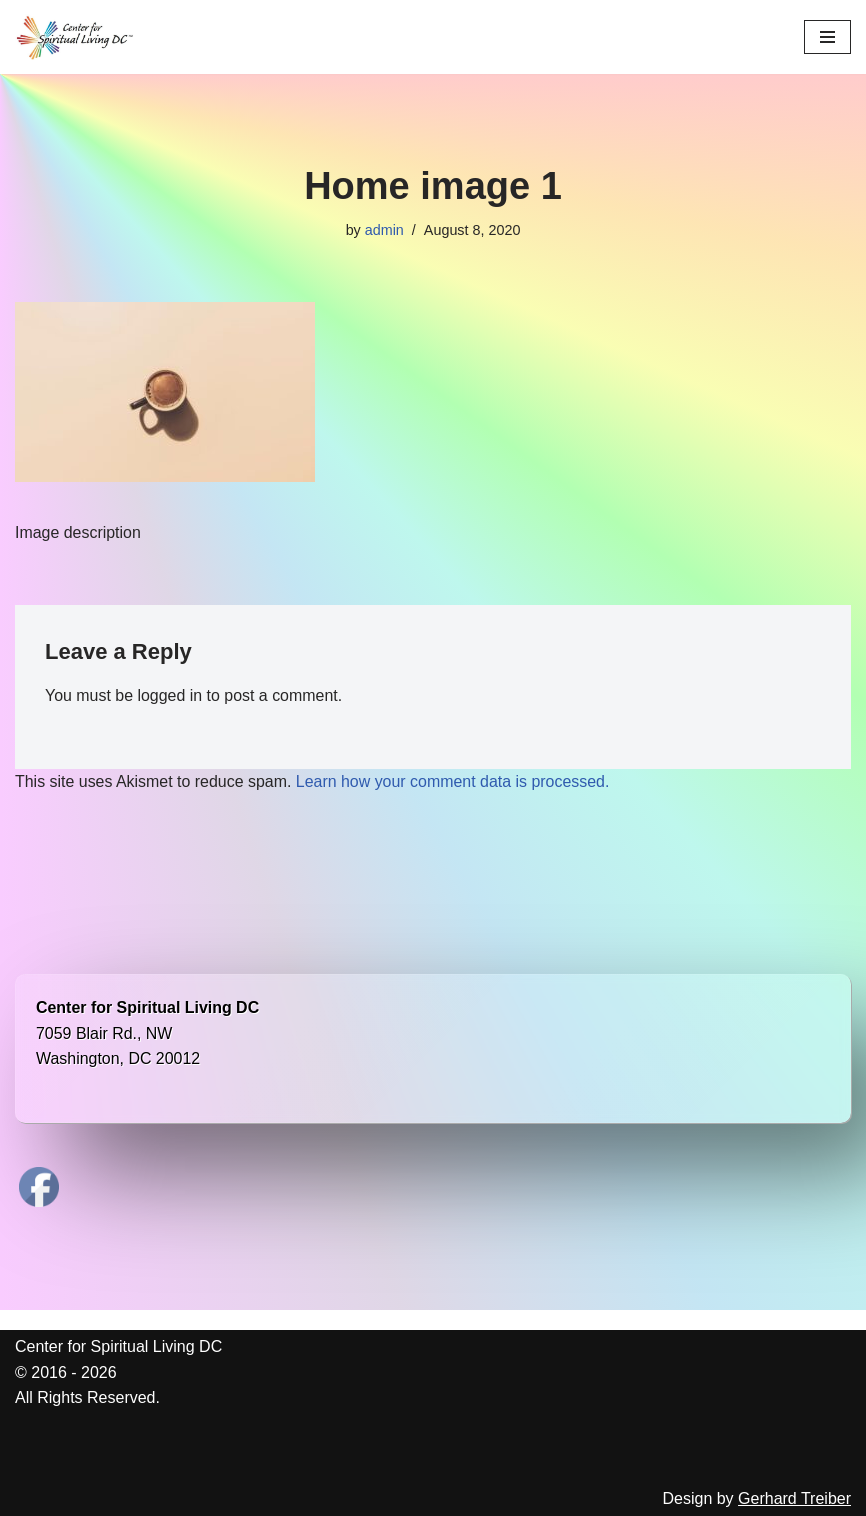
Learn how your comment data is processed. (454, 781)
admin (384, 230)
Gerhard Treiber (794, 1499)
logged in (170, 696)
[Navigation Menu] (827, 37)
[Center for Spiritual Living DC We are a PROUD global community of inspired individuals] (75, 37)
